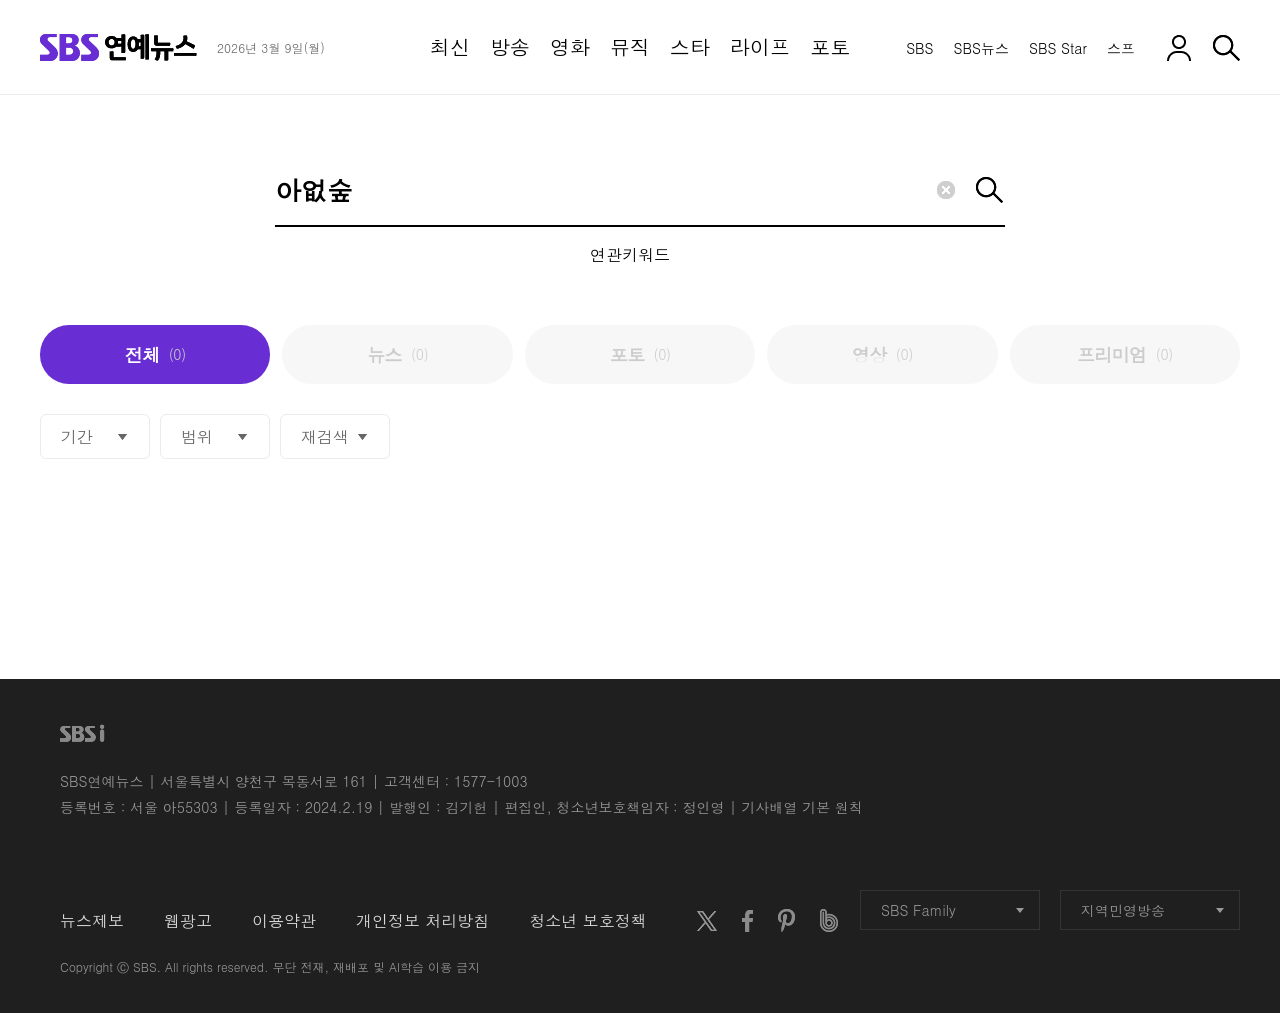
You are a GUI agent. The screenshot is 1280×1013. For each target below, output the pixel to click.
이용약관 (284, 920)
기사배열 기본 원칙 (802, 807)
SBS (919, 48)
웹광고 (188, 920)
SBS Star (1058, 48)
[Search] (640, 191)
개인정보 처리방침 (422, 920)
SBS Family (952, 910)
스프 (1121, 48)
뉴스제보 (92, 920)
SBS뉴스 (981, 48)
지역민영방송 (1152, 910)
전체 (155, 354)
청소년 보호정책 (587, 920)
